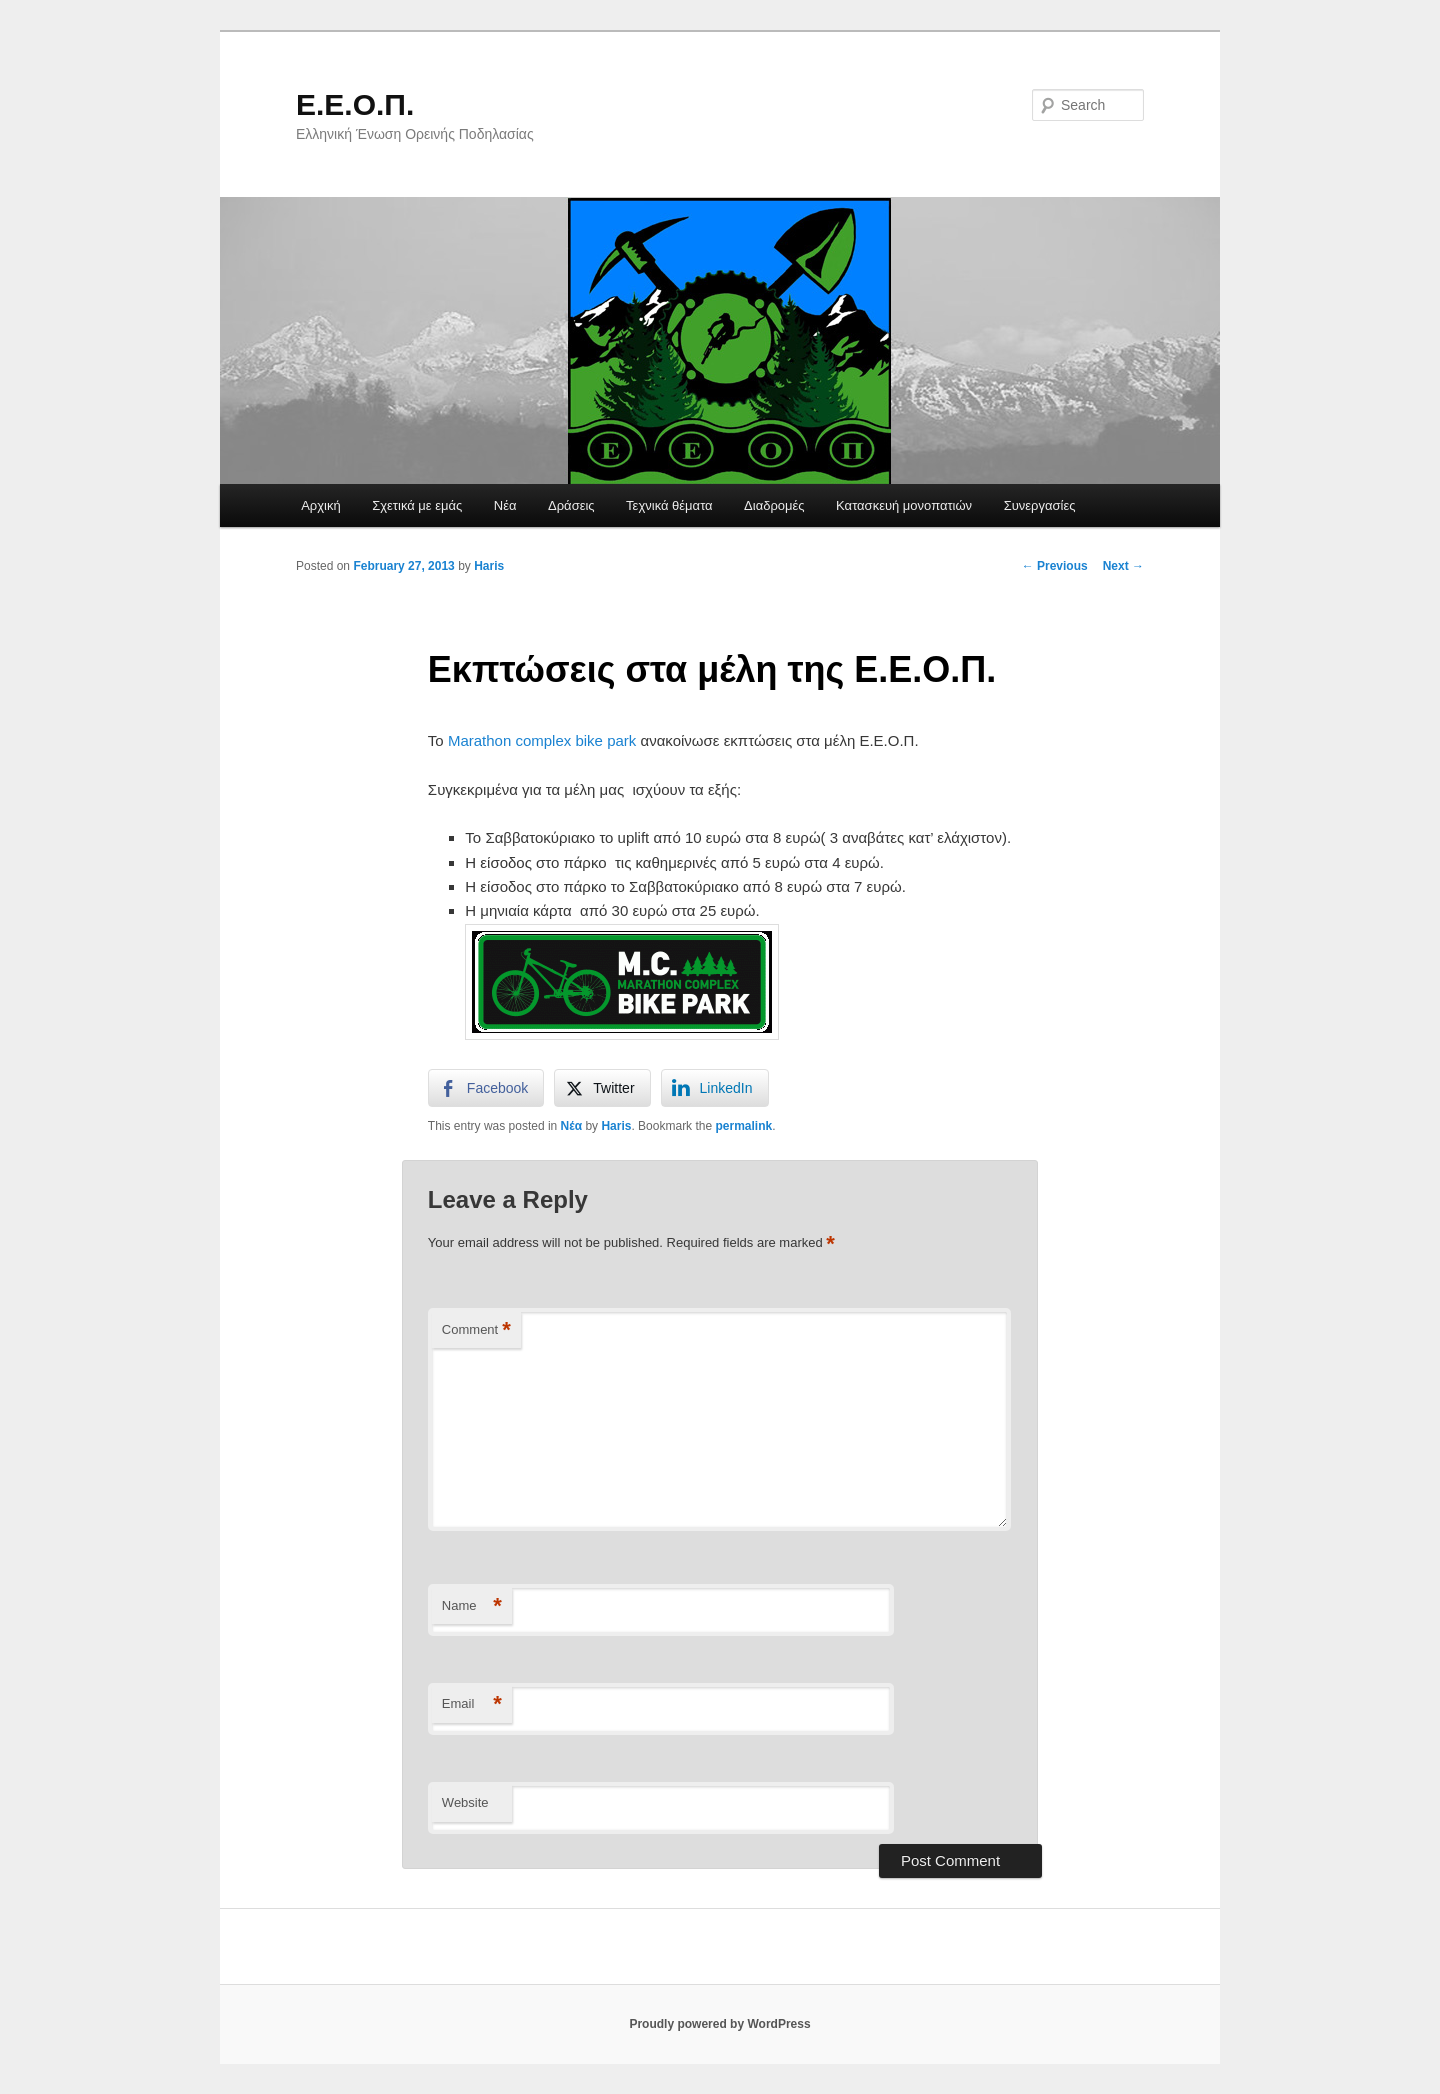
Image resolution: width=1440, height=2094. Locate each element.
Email (472, 1704)
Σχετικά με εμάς (417, 505)
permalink (743, 1126)
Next (1123, 566)
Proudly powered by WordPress (719, 2024)
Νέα (505, 505)
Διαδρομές (774, 505)
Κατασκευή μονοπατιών (904, 505)
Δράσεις (571, 505)
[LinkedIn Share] (715, 1088)
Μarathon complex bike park (542, 740)
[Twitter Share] (602, 1088)
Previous (1055, 566)
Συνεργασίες (1040, 505)
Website (465, 1802)
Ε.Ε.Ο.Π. (355, 104)
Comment (476, 1330)
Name (472, 1606)
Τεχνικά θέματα (669, 505)
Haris (489, 566)
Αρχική (321, 505)
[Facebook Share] (486, 1088)
